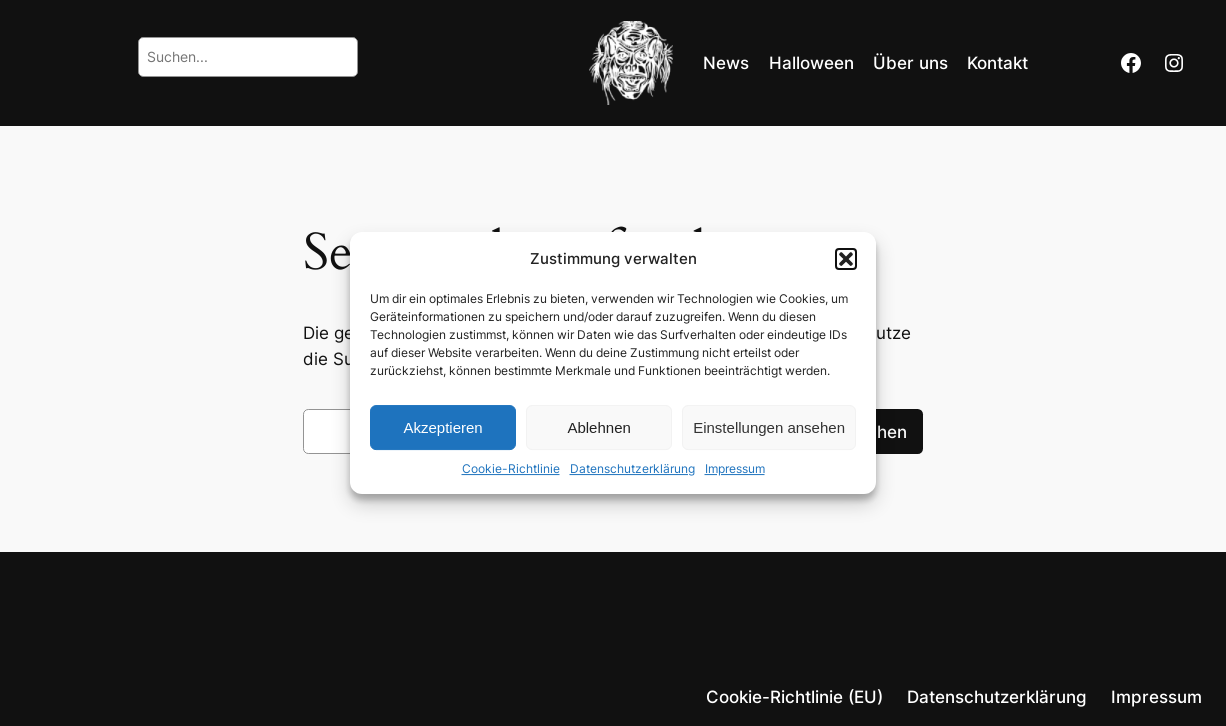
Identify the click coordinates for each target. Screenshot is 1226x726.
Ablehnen (598, 427)
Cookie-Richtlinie (511, 468)
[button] (846, 259)
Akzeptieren (442, 427)
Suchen (876, 432)
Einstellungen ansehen (769, 427)
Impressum (735, 468)
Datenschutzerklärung (632, 468)
